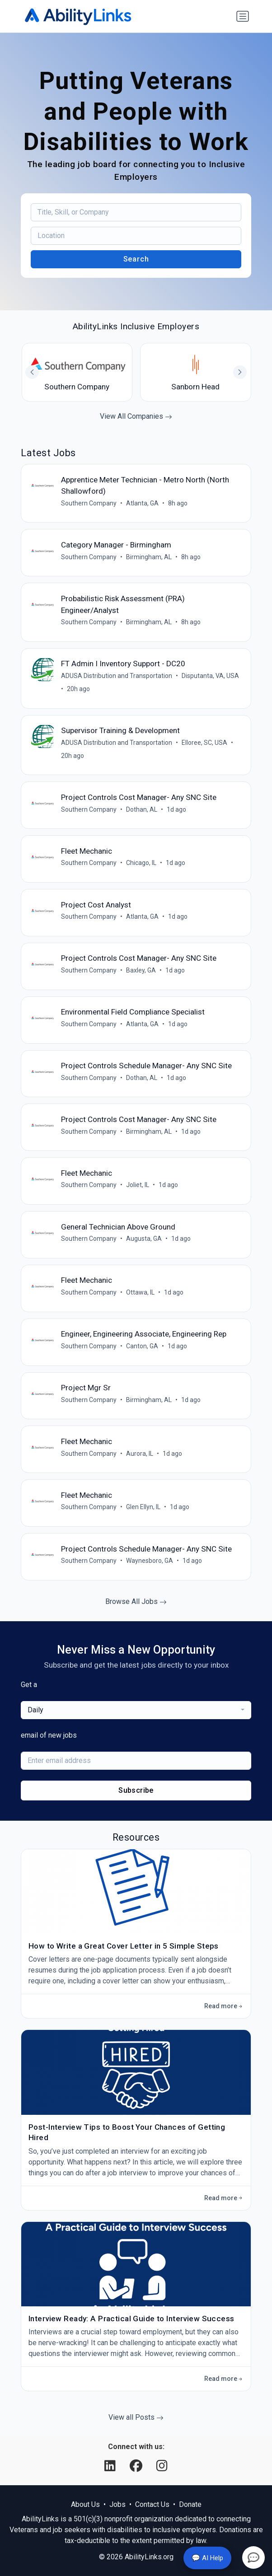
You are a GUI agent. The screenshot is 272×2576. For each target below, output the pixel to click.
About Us (85, 2504)
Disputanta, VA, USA (210, 675)
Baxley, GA (141, 970)
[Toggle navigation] (242, 16)
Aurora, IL (139, 1453)
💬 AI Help (207, 2558)
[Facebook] (137, 2466)
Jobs (117, 2504)
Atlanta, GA (142, 503)
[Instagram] (162, 2466)
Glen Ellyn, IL (143, 1506)
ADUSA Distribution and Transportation (116, 675)
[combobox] (136, 1710)
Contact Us (152, 2504)
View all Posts (136, 2417)
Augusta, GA (144, 1238)
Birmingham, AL (149, 557)
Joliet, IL (137, 1184)
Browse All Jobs (136, 1601)
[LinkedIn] (111, 2466)
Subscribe (136, 1790)
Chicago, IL (141, 862)
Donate (190, 2504)
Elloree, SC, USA (204, 742)
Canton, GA (142, 1346)
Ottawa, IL (140, 1292)
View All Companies (136, 416)
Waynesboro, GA (149, 1560)
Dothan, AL (141, 809)
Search (136, 259)
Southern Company (89, 503)
